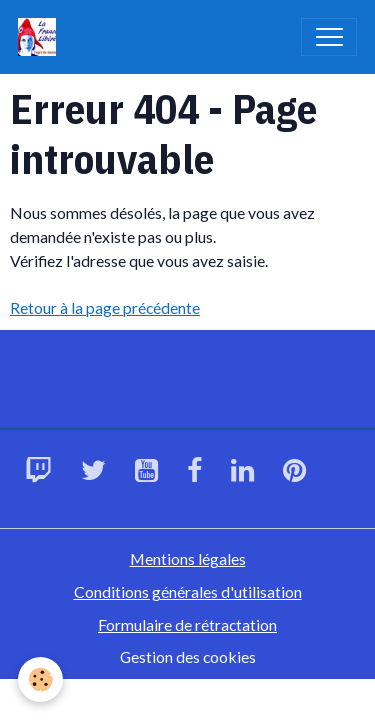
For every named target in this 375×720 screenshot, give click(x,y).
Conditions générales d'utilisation (188, 591)
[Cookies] (40, 679)
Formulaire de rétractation (187, 624)
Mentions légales (188, 558)
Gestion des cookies (188, 656)
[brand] (41, 37)
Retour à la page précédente (105, 307)
